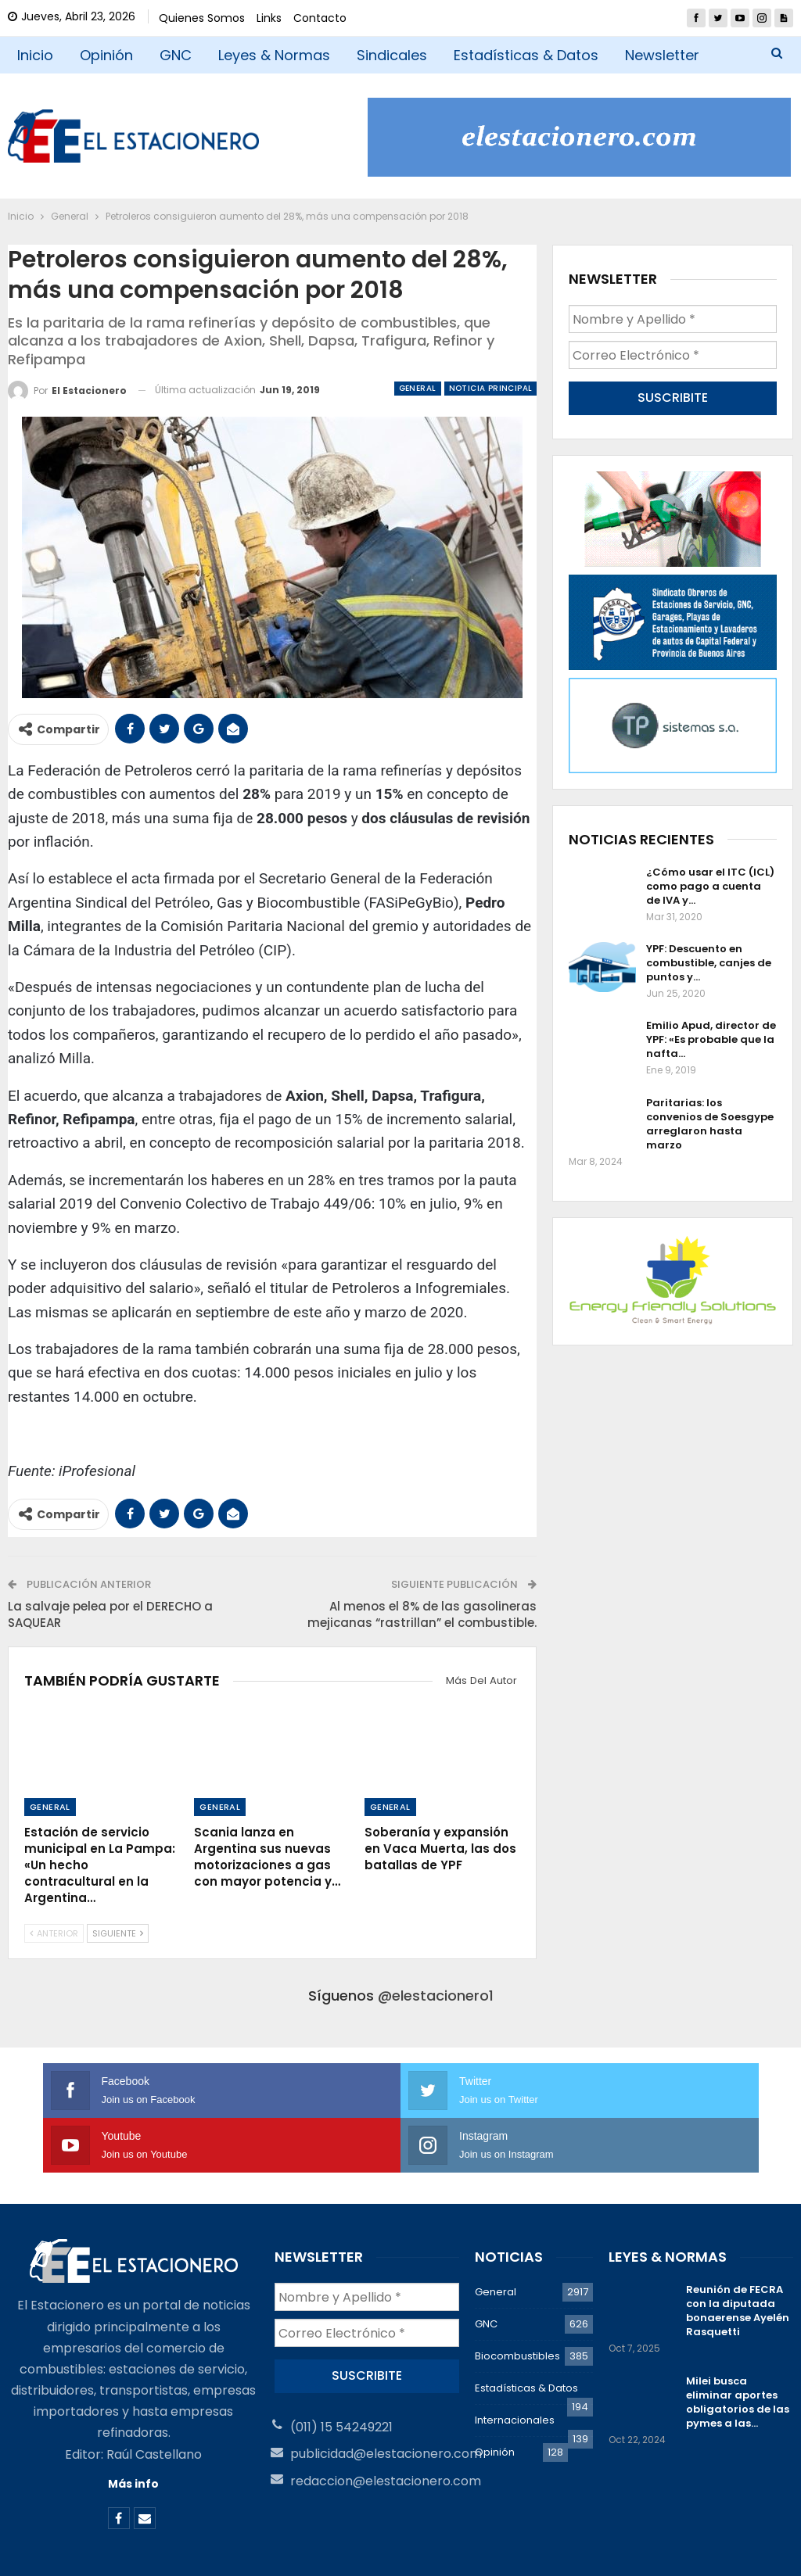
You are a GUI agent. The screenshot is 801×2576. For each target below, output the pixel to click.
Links (269, 18)
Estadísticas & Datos (526, 55)
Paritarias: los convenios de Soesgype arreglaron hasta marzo (710, 1119)
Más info (133, 2429)
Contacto (320, 18)
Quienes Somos (202, 18)
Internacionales (515, 2365)
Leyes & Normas (274, 55)
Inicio (35, 55)
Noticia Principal (491, 388)
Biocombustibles (517, 2301)
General (417, 388)
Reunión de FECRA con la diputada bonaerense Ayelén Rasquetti (737, 2255)
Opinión (106, 55)
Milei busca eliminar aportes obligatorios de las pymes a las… (737, 2347)
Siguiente (117, 1933)
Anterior (54, 1933)
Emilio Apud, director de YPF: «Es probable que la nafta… (711, 1036)
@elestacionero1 (436, 1995)
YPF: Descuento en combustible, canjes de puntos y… (708, 959)
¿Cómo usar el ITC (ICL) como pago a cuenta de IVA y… (710, 882)
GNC (176, 55)
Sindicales (392, 55)
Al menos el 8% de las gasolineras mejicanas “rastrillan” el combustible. (422, 1614)
